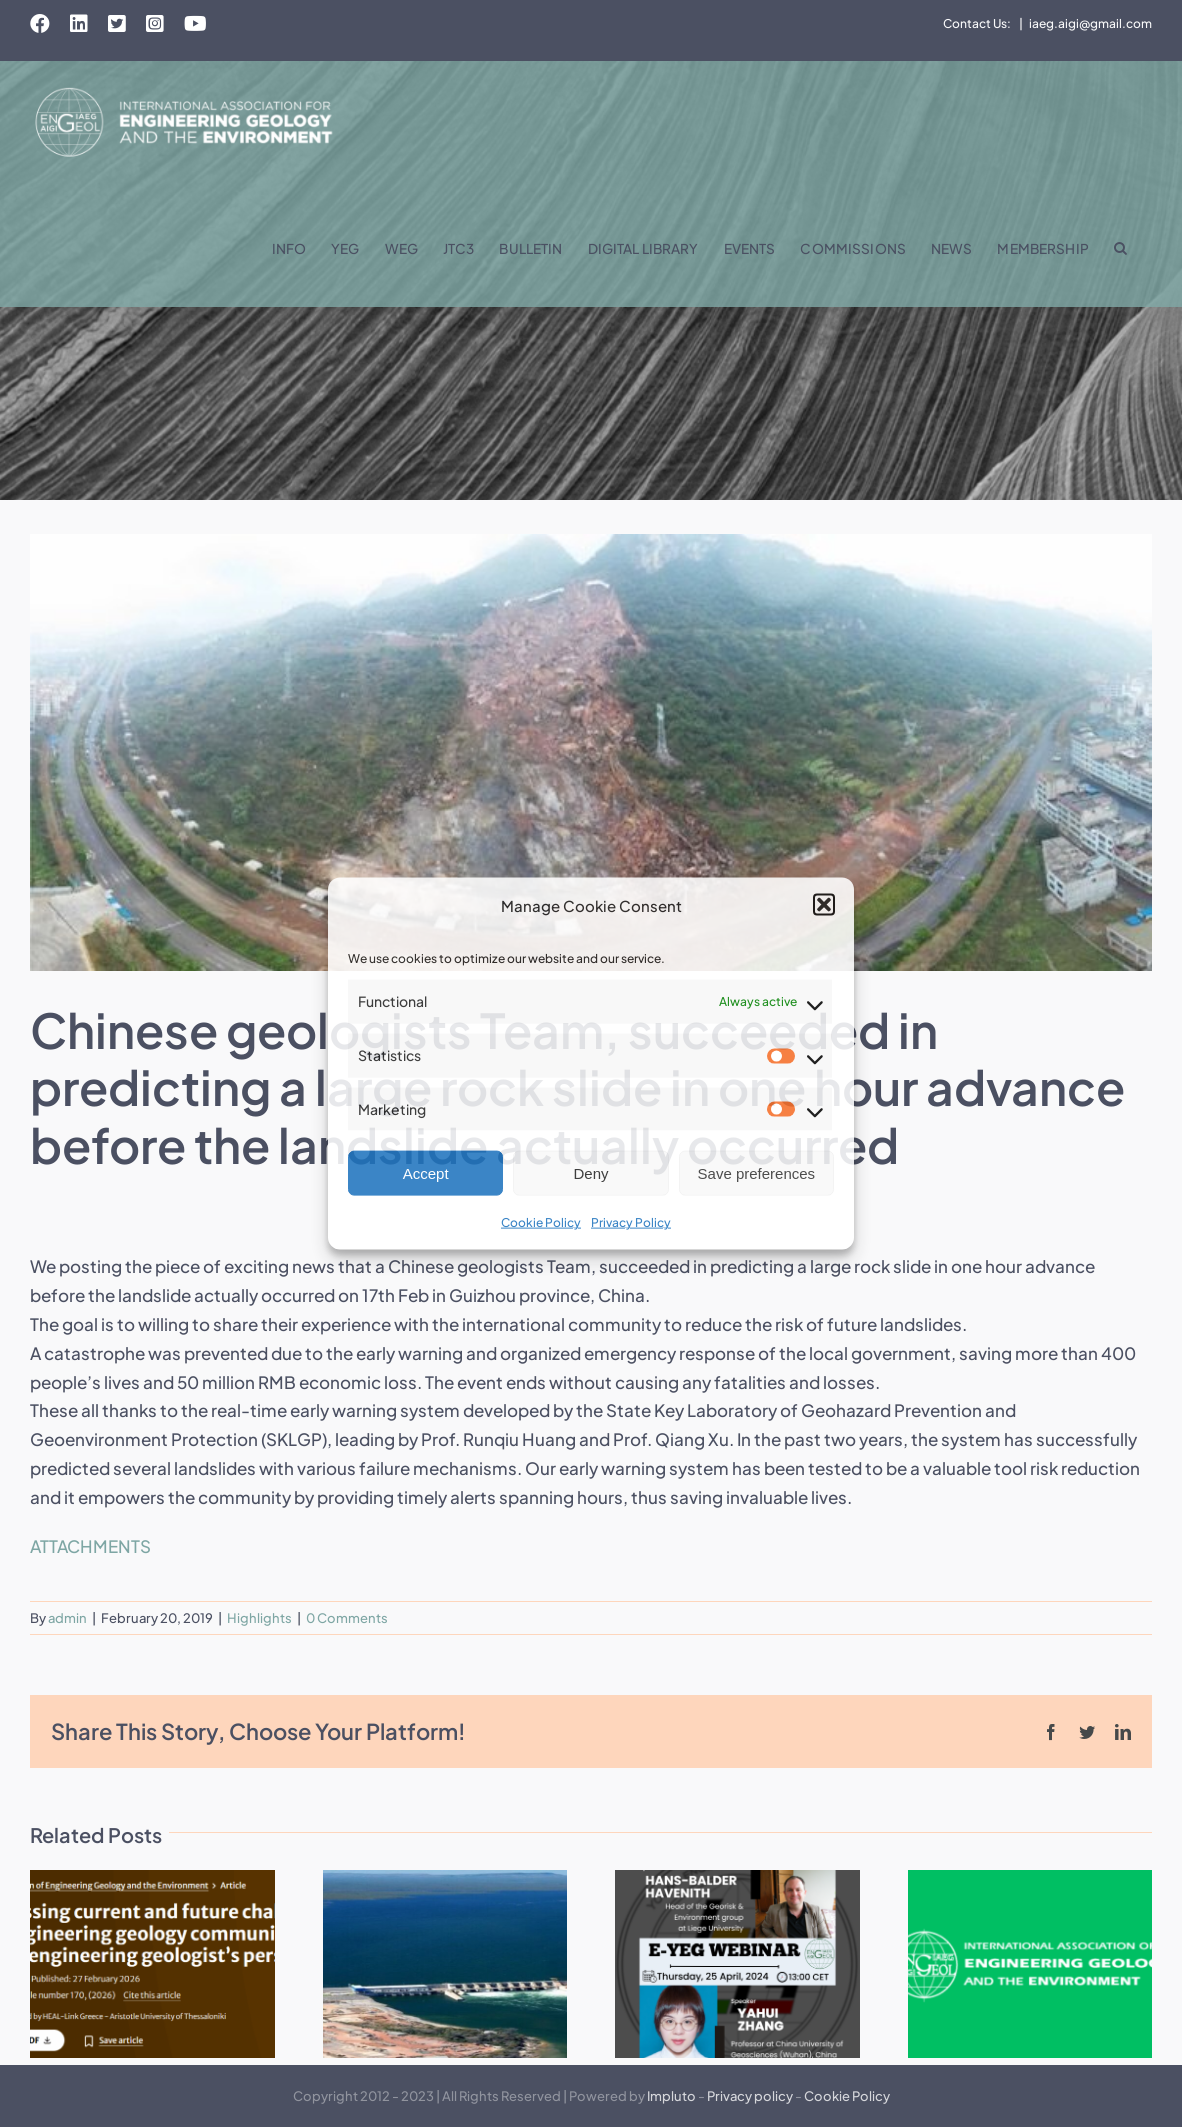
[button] (824, 905)
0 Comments (347, 1618)
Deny (590, 1173)
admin (67, 1618)
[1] (591, 752)
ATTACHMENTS (90, 1546)
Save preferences (757, 1173)
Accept (426, 1173)
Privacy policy (750, 2096)
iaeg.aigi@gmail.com (1090, 23)
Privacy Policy (631, 1222)
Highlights (259, 1618)
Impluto (671, 2096)
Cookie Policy (541, 1222)
